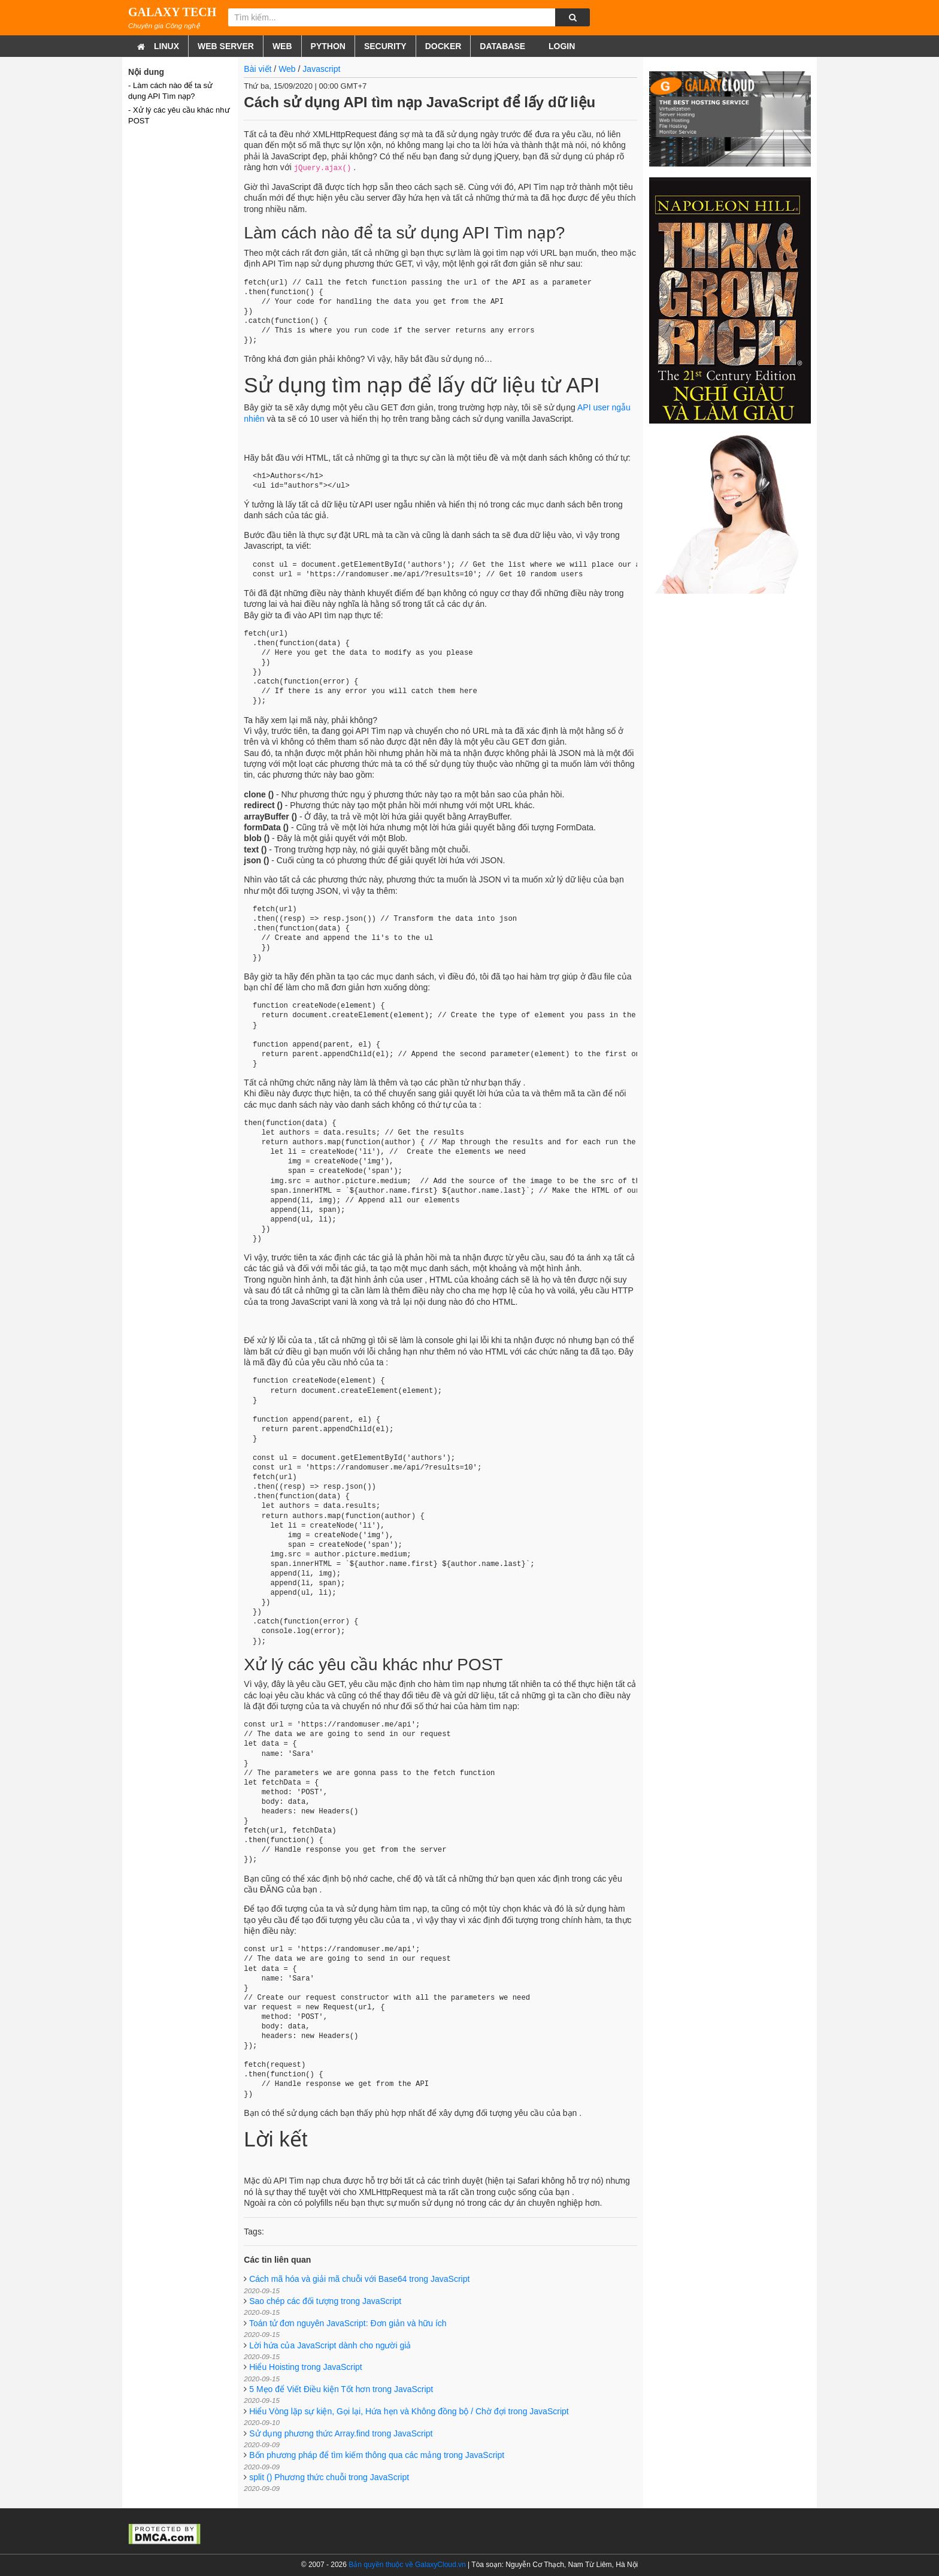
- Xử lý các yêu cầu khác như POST (179, 115)
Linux (166, 46)
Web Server (226, 46)
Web (282, 46)
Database (502, 46)
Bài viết (257, 69)
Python (328, 46)
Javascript (321, 69)
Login (560, 46)
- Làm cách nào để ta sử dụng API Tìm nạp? (170, 91)
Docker (443, 46)
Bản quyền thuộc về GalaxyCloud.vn (407, 2564)
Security (385, 46)
